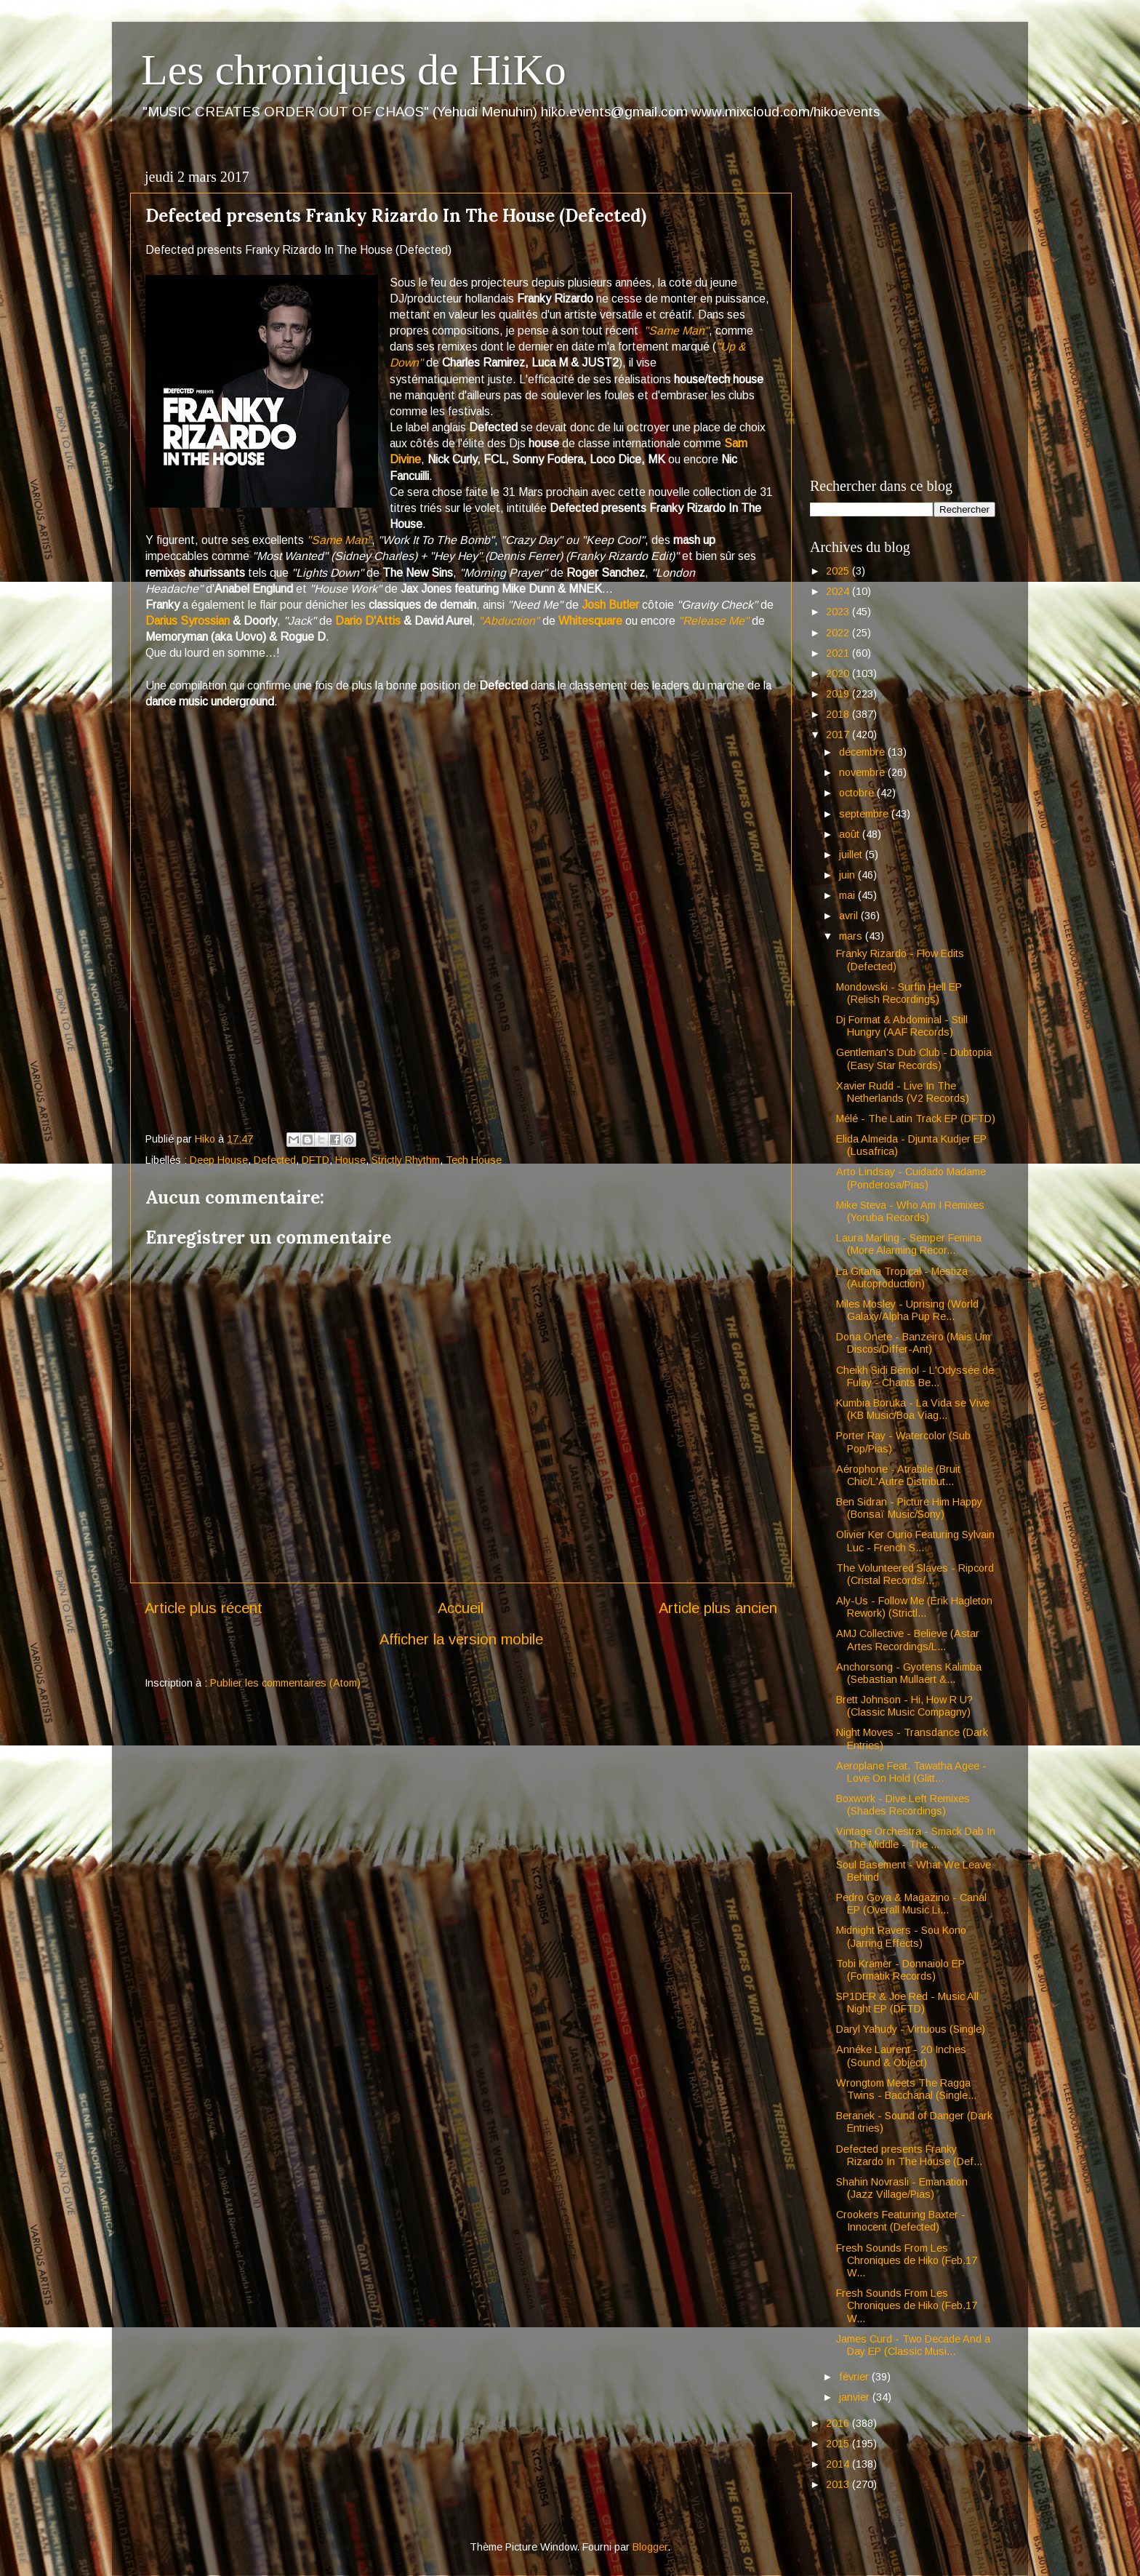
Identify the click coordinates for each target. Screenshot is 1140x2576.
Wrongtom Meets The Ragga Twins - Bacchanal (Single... (906, 2089)
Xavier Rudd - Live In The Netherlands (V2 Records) (902, 1092)
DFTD (315, 1160)
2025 (839, 571)
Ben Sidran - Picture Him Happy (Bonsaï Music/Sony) (909, 1508)
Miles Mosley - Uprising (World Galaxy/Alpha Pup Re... (907, 1310)
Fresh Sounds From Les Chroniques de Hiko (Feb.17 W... (906, 2260)
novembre (863, 772)
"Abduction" (508, 621)
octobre (858, 793)
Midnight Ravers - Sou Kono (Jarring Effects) (901, 1936)
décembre (863, 752)
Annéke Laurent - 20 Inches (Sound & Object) (901, 2056)
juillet (852, 854)
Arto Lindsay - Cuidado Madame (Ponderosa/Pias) (911, 1178)
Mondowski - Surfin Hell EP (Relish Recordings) (899, 993)
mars (852, 936)
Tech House (474, 1160)
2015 (839, 2443)
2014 (839, 2464)
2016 (839, 2423)
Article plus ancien (718, 1608)
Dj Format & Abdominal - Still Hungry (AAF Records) (902, 1026)
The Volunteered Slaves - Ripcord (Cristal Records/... (915, 1574)
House (350, 1160)
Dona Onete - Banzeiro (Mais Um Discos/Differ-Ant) (913, 1343)
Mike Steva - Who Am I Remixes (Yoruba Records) (910, 1211)
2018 (839, 714)
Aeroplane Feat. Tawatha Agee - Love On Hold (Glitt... (911, 1772)
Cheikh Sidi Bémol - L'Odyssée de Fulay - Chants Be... (915, 1376)
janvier (855, 2397)
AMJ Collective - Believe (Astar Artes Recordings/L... (907, 1640)
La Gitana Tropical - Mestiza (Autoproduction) (902, 1277)
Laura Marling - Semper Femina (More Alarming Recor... (909, 1244)
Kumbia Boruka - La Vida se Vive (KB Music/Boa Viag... (913, 1409)
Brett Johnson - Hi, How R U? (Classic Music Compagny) (904, 1706)
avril (850, 915)
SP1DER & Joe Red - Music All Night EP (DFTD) (907, 2003)
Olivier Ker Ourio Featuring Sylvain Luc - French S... (915, 1541)
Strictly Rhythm (406, 1160)
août (850, 834)
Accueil (460, 1608)
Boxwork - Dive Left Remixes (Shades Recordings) (903, 1805)
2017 (839, 734)
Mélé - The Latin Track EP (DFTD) (915, 1118)
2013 (839, 2484)
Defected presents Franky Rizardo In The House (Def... (909, 2155)
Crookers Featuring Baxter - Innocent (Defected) (901, 2221)
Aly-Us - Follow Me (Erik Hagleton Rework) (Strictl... (914, 1607)
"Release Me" (713, 621)
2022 (839, 633)
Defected (275, 1160)
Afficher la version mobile (461, 1639)
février (855, 2377)
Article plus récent (203, 1608)
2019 (839, 694)
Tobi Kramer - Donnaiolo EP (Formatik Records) (900, 1970)
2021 (839, 653)
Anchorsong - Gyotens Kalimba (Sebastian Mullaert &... (909, 1673)
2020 (839, 673)
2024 (839, 591)
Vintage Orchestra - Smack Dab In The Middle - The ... (915, 1837)
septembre (865, 814)
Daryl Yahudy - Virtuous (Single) (910, 2029)
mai (848, 895)
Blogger (650, 2547)
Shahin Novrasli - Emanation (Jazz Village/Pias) (902, 2188)
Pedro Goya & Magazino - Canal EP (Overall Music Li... (911, 1904)
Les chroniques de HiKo (353, 70)
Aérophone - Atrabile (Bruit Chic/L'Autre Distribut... (898, 1475)
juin (848, 875)
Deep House (219, 1160)
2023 (839, 611)
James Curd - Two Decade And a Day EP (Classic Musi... (913, 2345)
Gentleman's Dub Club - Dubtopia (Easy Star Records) (914, 1059)
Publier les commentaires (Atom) (285, 1683)
